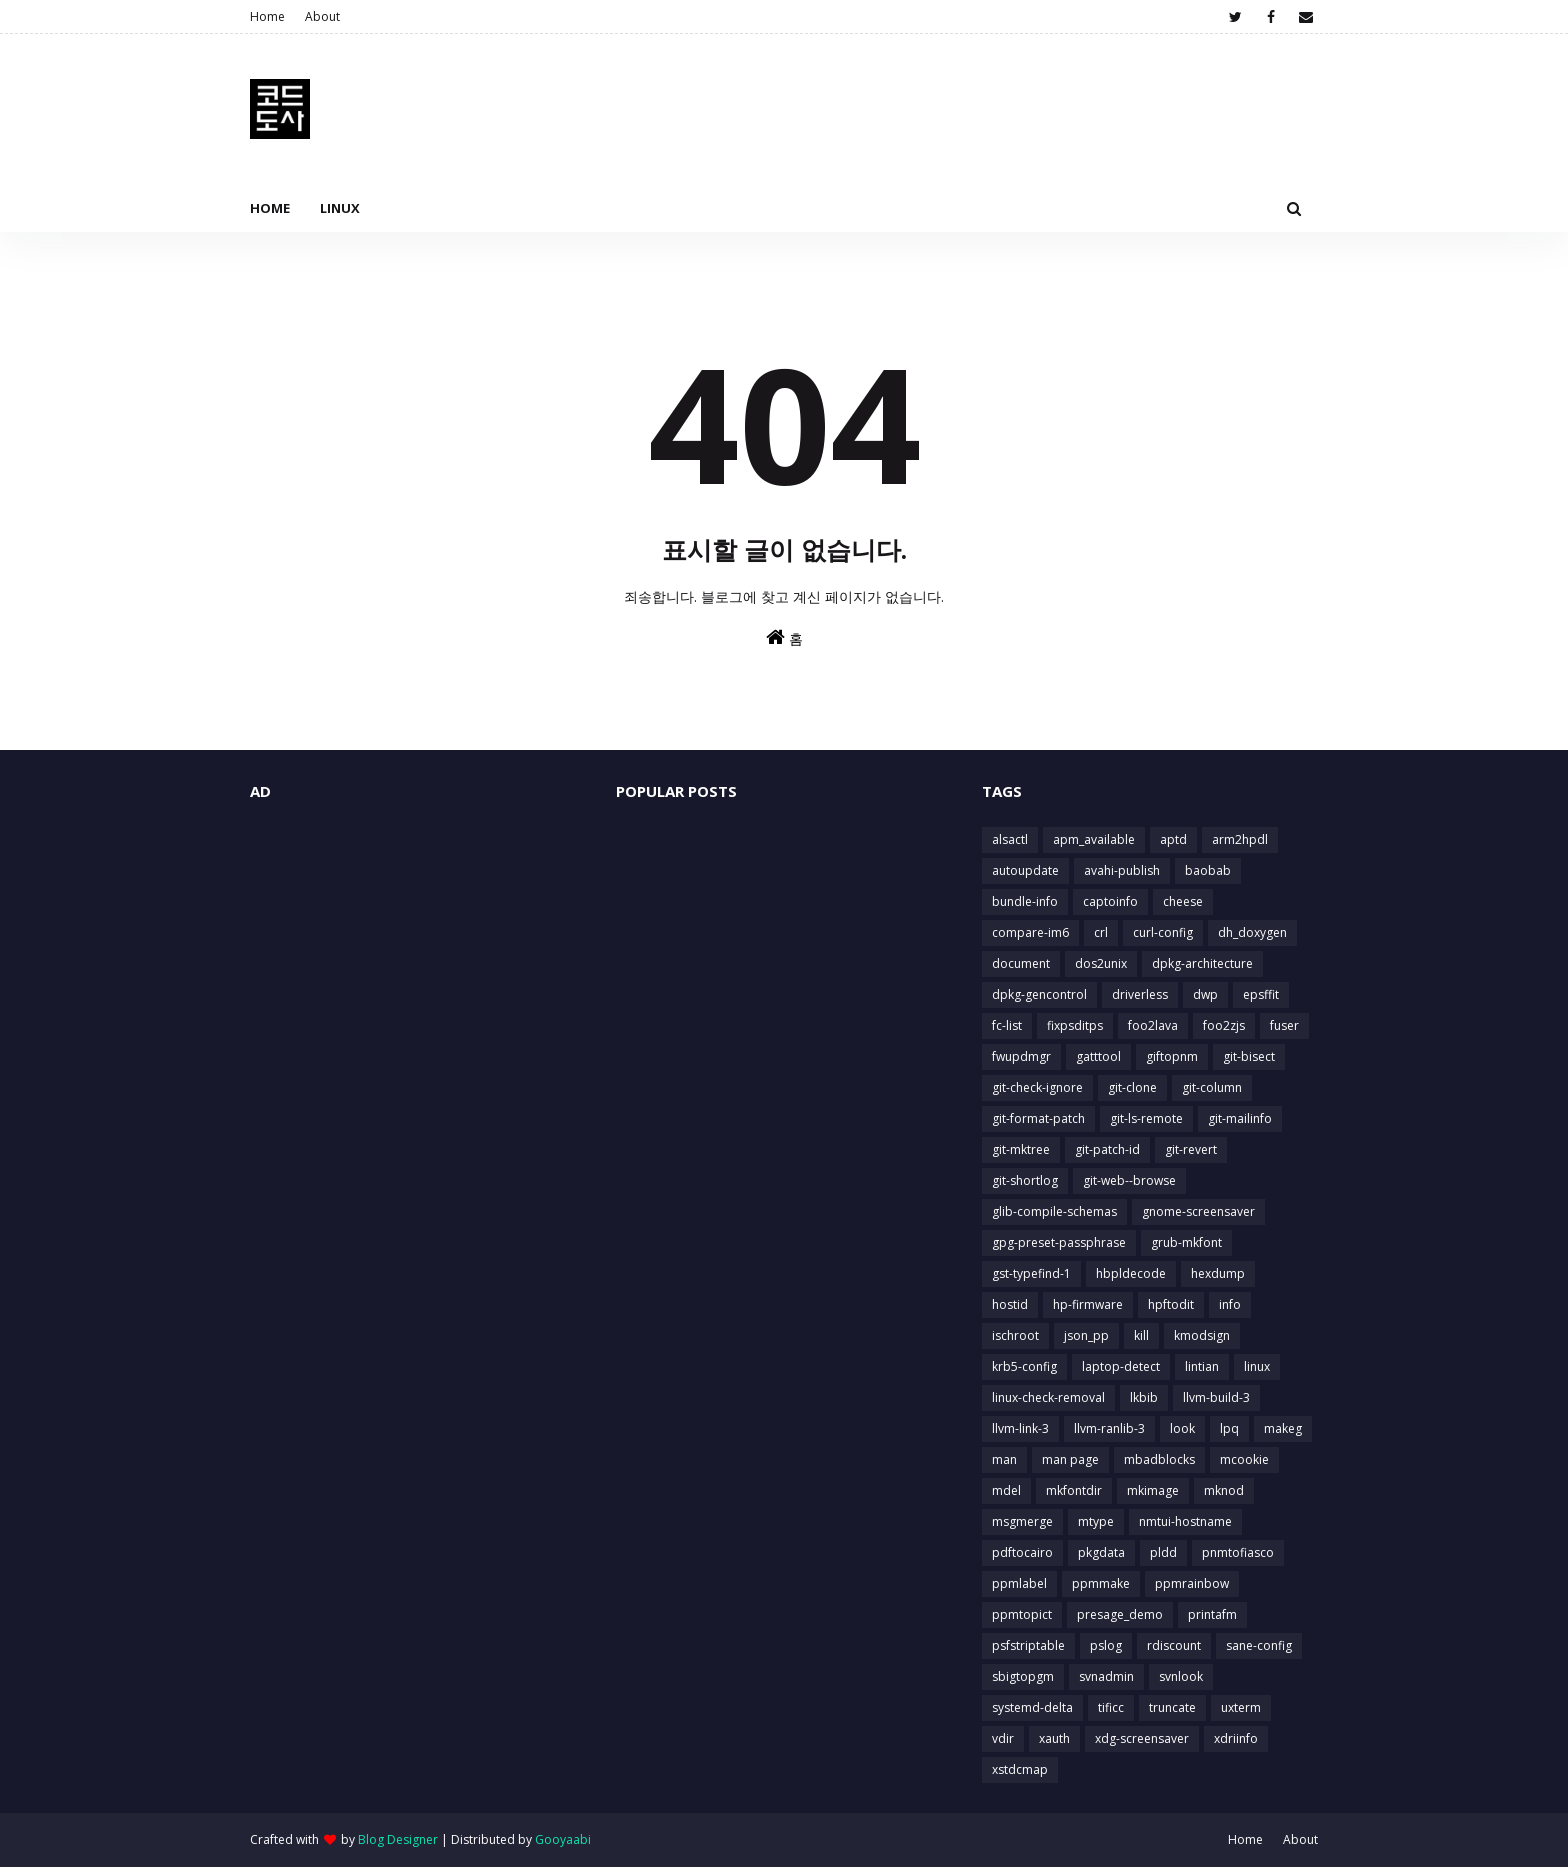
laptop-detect (1121, 1366)
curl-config (1163, 932)
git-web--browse (1129, 1180)
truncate (1172, 1707)
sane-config (1259, 1645)
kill (1141, 1335)
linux (1257, 1366)
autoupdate (1025, 870)
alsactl (1010, 839)
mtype (1096, 1521)
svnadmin (1106, 1676)
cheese (1183, 901)
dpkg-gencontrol (1039, 994)
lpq (1229, 1428)
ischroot (1015, 1335)
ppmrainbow (1192, 1583)
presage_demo (1120, 1614)
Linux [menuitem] (340, 208)
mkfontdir (1074, 1490)
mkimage (1153, 1490)
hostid (1010, 1304)
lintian (1202, 1366)
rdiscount (1174, 1645)
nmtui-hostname (1185, 1521)
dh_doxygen (1252, 932)
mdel (1006, 1490)
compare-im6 (1030, 932)
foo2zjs (1224, 1025)
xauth (1054, 1738)
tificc (1111, 1707)
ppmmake (1101, 1583)
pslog (1106, 1645)
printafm (1212, 1614)
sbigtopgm (1023, 1676)
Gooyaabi (563, 1839)
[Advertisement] (418, 967)
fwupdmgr (1021, 1056)
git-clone (1132, 1087)
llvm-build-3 (1216, 1397)
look (1182, 1428)
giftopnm (1172, 1056)
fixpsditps (1075, 1025)
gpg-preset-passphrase (1059, 1242)
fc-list (1007, 1025)
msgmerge (1022, 1521)
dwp (1205, 994)
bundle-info (1025, 901)
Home (267, 16)
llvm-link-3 (1020, 1428)
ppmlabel (1019, 1583)
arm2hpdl (1240, 839)
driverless (1140, 994)
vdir (1003, 1738)
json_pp (1086, 1335)
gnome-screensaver (1198, 1211)
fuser (1284, 1025)
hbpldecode (1131, 1273)
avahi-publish (1122, 870)
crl (1101, 932)
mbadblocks (1159, 1459)
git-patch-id (1107, 1149)
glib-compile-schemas (1054, 1211)
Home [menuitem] (270, 208)
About (322, 16)
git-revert (1191, 1149)
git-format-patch (1038, 1118)
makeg (1283, 1428)
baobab (1208, 870)
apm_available (1094, 839)
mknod (1224, 1490)
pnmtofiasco (1238, 1552)
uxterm (1241, 1707)
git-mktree (1021, 1149)
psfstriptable (1028, 1645)
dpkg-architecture (1202, 963)
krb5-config (1024, 1366)
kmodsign (1202, 1335)
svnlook (1181, 1676)
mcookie (1244, 1459)
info (1230, 1304)
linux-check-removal (1048, 1397)
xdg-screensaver (1142, 1738)
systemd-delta (1032, 1707)
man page (1070, 1459)
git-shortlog (1025, 1180)
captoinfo (1110, 901)
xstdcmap (1020, 1769)
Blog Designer (398, 1839)
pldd (1163, 1552)
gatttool (1098, 1056)
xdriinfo (1236, 1738)
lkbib (1144, 1397)
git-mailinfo (1240, 1118)
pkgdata (1101, 1552)
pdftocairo (1022, 1552)
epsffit (1261, 994)
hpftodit (1171, 1304)
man (1004, 1459)
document (1021, 963)
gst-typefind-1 (1031, 1273)
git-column (1212, 1087)
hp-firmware (1088, 1304)
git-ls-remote (1146, 1118)
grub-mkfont (1186, 1242)
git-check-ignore (1037, 1087)
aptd (1173, 839)
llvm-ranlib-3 (1109, 1428)
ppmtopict (1022, 1614)
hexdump (1218, 1273)
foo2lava (1153, 1025)
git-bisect (1249, 1056)
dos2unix (1101, 963)
